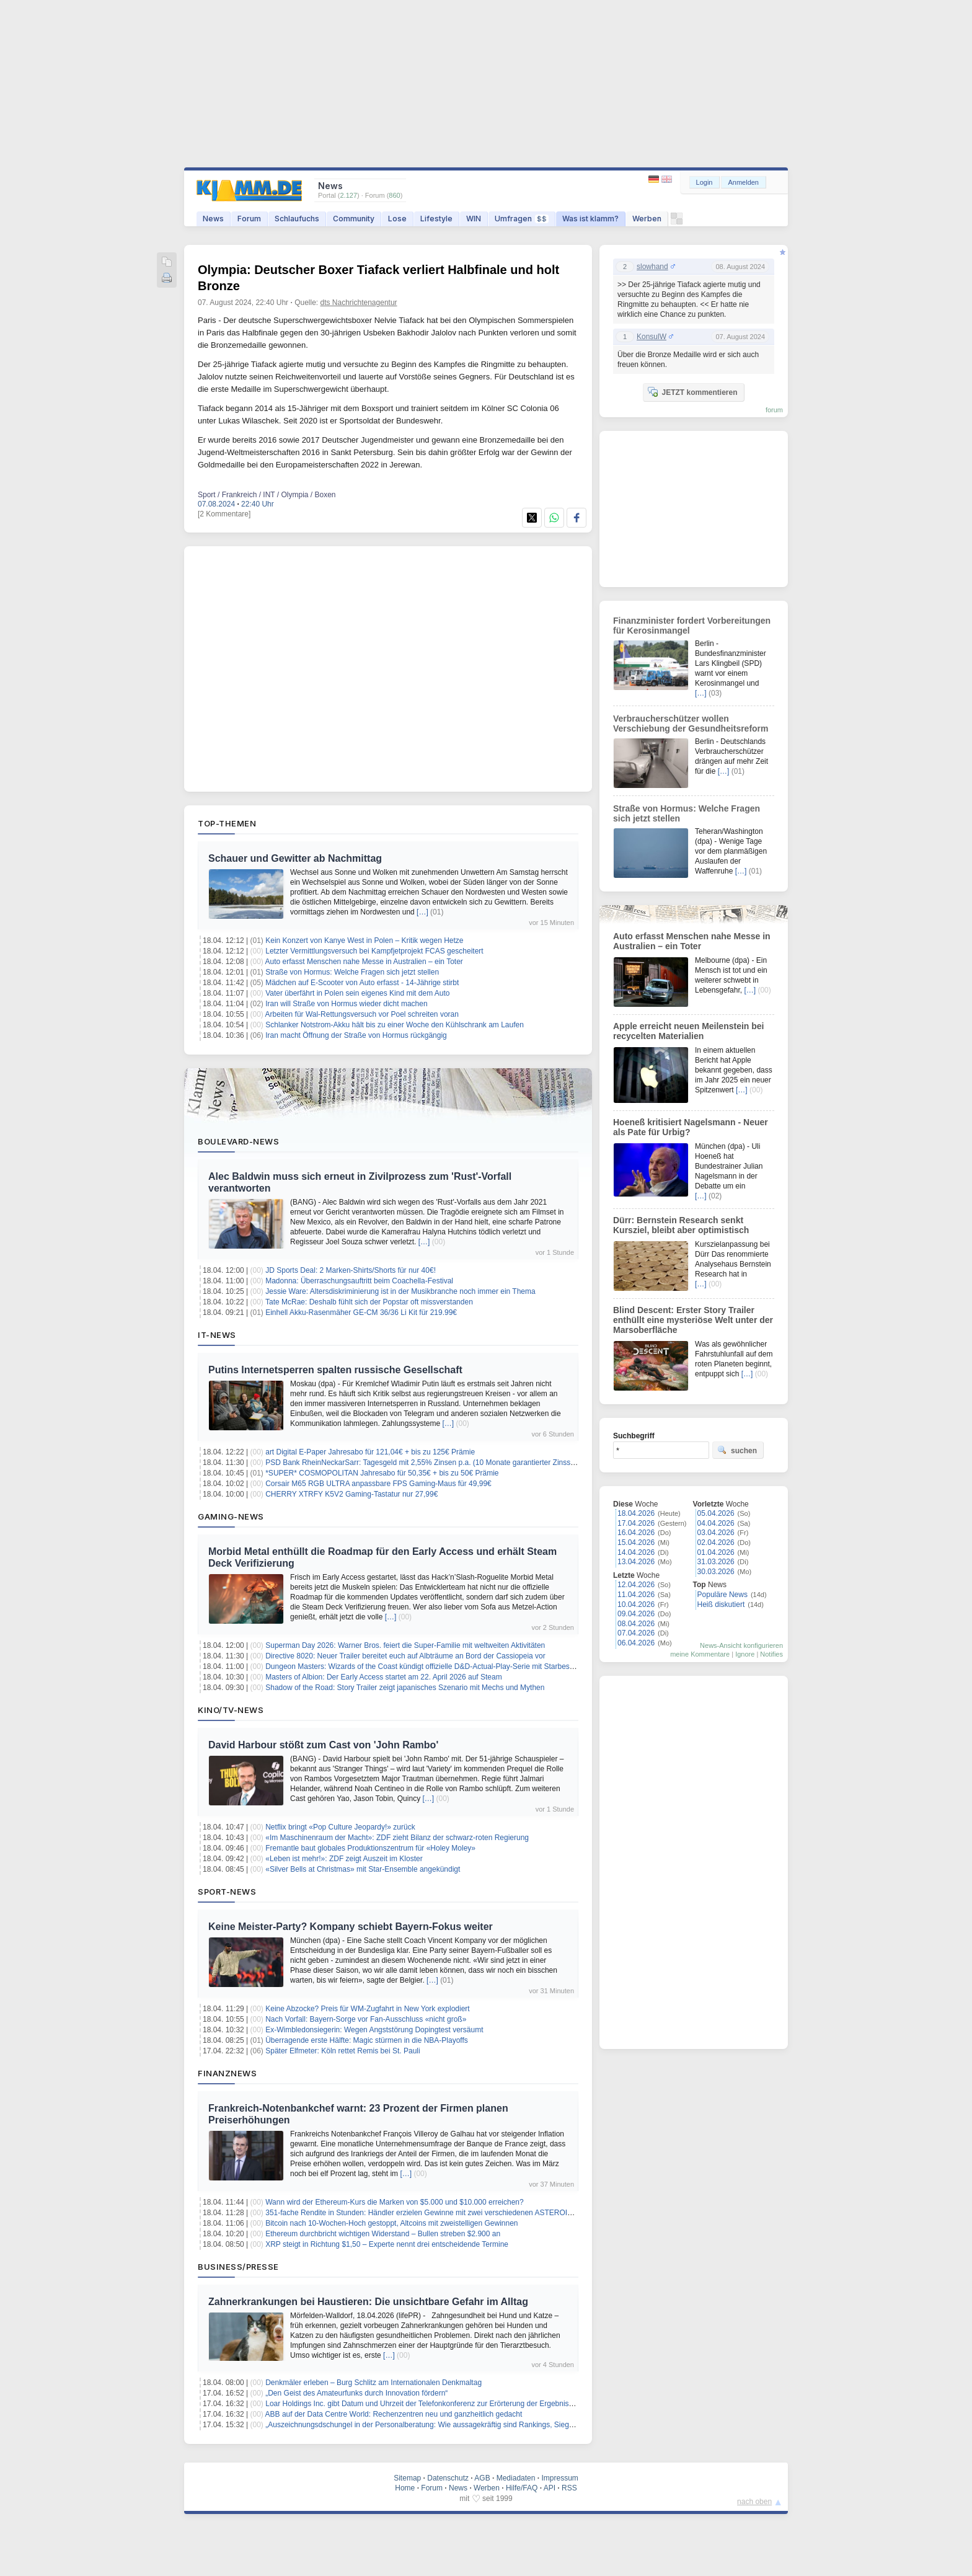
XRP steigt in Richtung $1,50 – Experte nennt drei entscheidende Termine (386, 2244)
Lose (397, 218)
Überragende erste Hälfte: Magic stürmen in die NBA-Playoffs (366, 2040)
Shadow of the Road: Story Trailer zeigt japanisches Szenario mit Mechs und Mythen (404, 1687)
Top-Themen (227, 823)
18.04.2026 (636, 1513)
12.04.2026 (636, 1584)
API (549, 2488)
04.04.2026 (716, 1523)
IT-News (217, 1335)
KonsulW (651, 336)
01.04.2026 (716, 1552)
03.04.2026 (716, 1532)
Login (704, 182)
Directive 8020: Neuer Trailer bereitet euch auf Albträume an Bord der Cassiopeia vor (405, 1656)
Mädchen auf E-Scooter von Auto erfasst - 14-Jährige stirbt (362, 982)
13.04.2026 (636, 1561)
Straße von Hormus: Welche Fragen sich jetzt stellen (352, 972)
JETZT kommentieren (692, 392)
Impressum (559, 2478)
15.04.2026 (636, 1542)
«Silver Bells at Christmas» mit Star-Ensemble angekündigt (362, 1869)
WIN (473, 218)
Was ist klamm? (590, 218)
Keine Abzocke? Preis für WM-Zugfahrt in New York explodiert (367, 2008)
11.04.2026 (636, 1594)
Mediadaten (516, 2478)
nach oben (754, 2501)
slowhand (652, 266)
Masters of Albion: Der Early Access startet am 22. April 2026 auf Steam (383, 1677)
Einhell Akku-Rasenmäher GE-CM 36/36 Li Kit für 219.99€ (361, 1312)
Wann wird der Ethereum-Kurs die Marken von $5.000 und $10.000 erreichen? (394, 2202)
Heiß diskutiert (721, 1604)
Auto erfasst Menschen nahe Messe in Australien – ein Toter (364, 961)
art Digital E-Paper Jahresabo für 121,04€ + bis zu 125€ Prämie (370, 1452)
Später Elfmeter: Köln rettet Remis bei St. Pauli (342, 2051)
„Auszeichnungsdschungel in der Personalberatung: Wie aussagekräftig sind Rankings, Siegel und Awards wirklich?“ (456, 2424)
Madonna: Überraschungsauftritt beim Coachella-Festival (359, 1281)
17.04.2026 (636, 1523)
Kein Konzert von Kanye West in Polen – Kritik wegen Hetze (364, 940)
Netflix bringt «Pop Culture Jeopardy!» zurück (340, 1827)
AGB (482, 2478)
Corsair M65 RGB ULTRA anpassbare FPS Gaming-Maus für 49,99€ (378, 1483)
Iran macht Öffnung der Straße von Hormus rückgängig (356, 1035)
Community (353, 218)
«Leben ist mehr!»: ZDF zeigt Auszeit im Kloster (343, 1858)
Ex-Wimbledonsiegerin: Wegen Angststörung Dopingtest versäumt (374, 2029)
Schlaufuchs (297, 218)
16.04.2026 (636, 1532)
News (213, 218)
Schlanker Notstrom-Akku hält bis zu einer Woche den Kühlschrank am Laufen (394, 1024)
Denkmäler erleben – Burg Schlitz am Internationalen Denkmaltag (373, 2382)
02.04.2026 (716, 1542)
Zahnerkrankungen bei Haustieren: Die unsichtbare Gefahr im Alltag (368, 2301)
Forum (249, 218)
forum (774, 410)
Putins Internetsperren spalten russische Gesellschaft (335, 1370)
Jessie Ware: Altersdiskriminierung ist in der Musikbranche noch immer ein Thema (400, 1291)
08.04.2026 (636, 1623)
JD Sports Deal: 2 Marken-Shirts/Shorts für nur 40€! (350, 1270)
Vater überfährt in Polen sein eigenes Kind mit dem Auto (357, 993)
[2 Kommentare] (224, 514)
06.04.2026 (636, 1643)
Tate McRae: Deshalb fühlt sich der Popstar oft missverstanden (369, 1302)
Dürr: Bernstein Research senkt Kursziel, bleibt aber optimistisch (681, 1225)
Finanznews (227, 2073)
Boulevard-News (238, 1141)
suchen (737, 1450)
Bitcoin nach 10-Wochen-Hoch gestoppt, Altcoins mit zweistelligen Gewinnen (391, 2223)
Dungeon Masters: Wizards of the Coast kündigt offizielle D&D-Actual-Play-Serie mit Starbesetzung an (433, 1666)
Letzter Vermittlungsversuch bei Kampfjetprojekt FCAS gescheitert (374, 951)
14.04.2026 (636, 1552)
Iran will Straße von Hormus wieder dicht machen (346, 1003)
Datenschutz (448, 2478)
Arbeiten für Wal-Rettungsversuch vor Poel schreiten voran (362, 1014)
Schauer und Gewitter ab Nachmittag (295, 858)
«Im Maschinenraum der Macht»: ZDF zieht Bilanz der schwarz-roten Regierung (397, 1837)
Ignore (744, 1654)
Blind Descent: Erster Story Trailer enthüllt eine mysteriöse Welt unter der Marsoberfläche (693, 1320)
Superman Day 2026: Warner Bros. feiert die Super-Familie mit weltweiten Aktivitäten (405, 1645)
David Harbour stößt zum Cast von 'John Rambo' (323, 1745)
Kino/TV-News (230, 1710)
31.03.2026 (716, 1561)
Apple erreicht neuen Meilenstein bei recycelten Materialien (688, 1031)
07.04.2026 (636, 1633)
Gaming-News (231, 1516)
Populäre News (722, 1594)
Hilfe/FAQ (521, 2488)
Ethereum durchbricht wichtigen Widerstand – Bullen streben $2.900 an (382, 2233)
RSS (569, 2488)
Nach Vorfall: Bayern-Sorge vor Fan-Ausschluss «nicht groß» (365, 2019)
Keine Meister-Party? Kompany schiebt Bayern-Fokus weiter (350, 1926)
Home (405, 2488)
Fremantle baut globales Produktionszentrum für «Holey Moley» (370, 1848)
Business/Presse (238, 2267)
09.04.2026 (636, 1613)
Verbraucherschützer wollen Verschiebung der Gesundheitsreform (691, 723)
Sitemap (407, 2478)
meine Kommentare (700, 1654)
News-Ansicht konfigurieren (741, 1645)
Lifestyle (436, 218)
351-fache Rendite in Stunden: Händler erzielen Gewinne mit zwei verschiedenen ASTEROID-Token (430, 2212)
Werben (646, 218)
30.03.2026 (716, 1571)
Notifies (771, 1654)
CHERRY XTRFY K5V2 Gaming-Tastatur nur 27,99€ (351, 1494)
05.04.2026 (716, 1513)
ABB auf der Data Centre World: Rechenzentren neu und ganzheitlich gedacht (394, 2414)
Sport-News (227, 1892)
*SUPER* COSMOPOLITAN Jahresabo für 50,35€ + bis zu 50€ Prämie (381, 1473)
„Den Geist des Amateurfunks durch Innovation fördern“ (356, 2393)
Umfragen (522, 218)
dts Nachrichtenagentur (358, 302)
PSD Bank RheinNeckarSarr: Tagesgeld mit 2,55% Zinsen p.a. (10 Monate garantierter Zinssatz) (424, 1462)
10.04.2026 (636, 1604)
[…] (422, 912)
